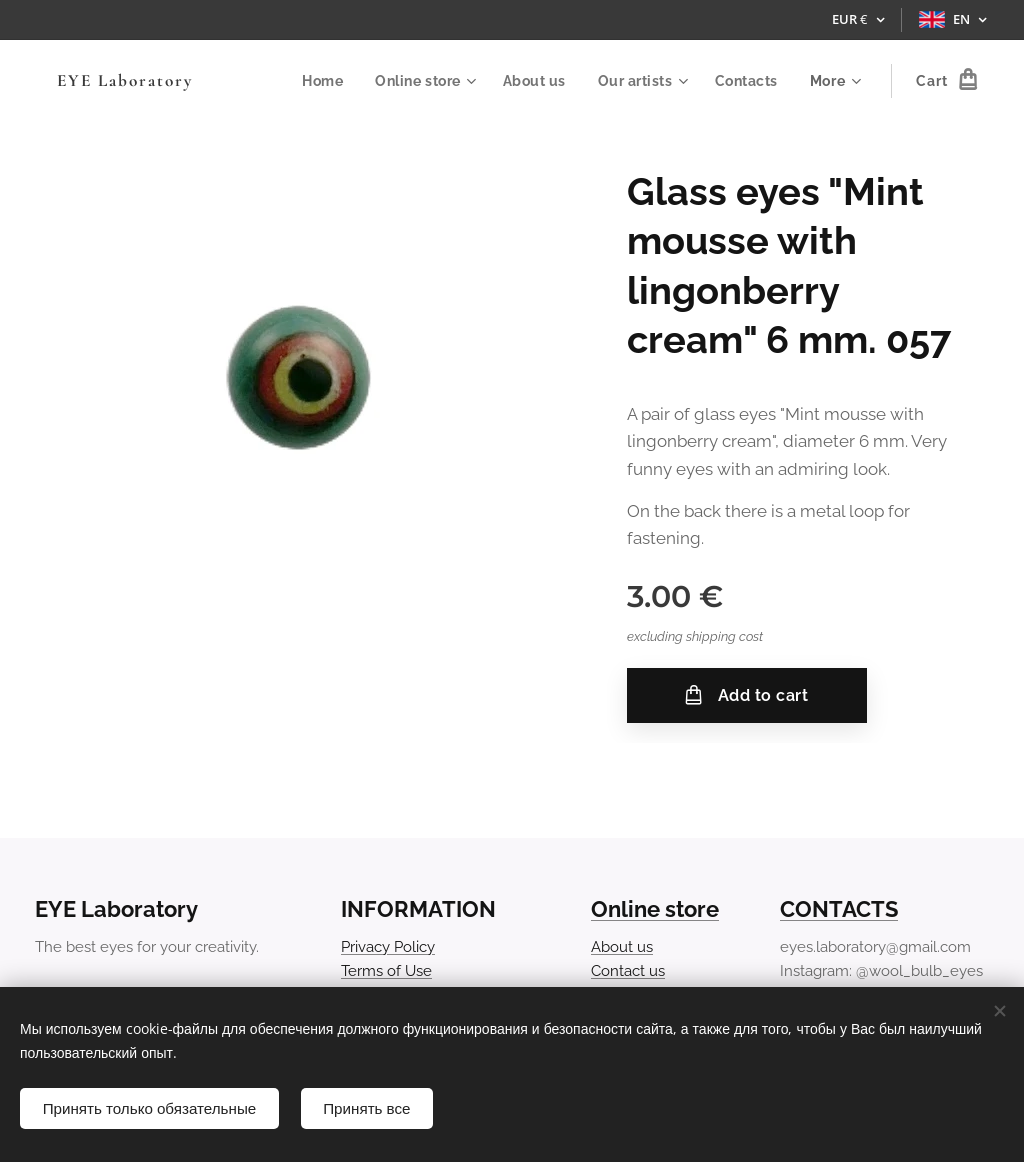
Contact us (628, 971)
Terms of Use (386, 971)
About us (622, 946)
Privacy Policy (388, 946)
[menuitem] (321, 81)
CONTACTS (839, 909)
